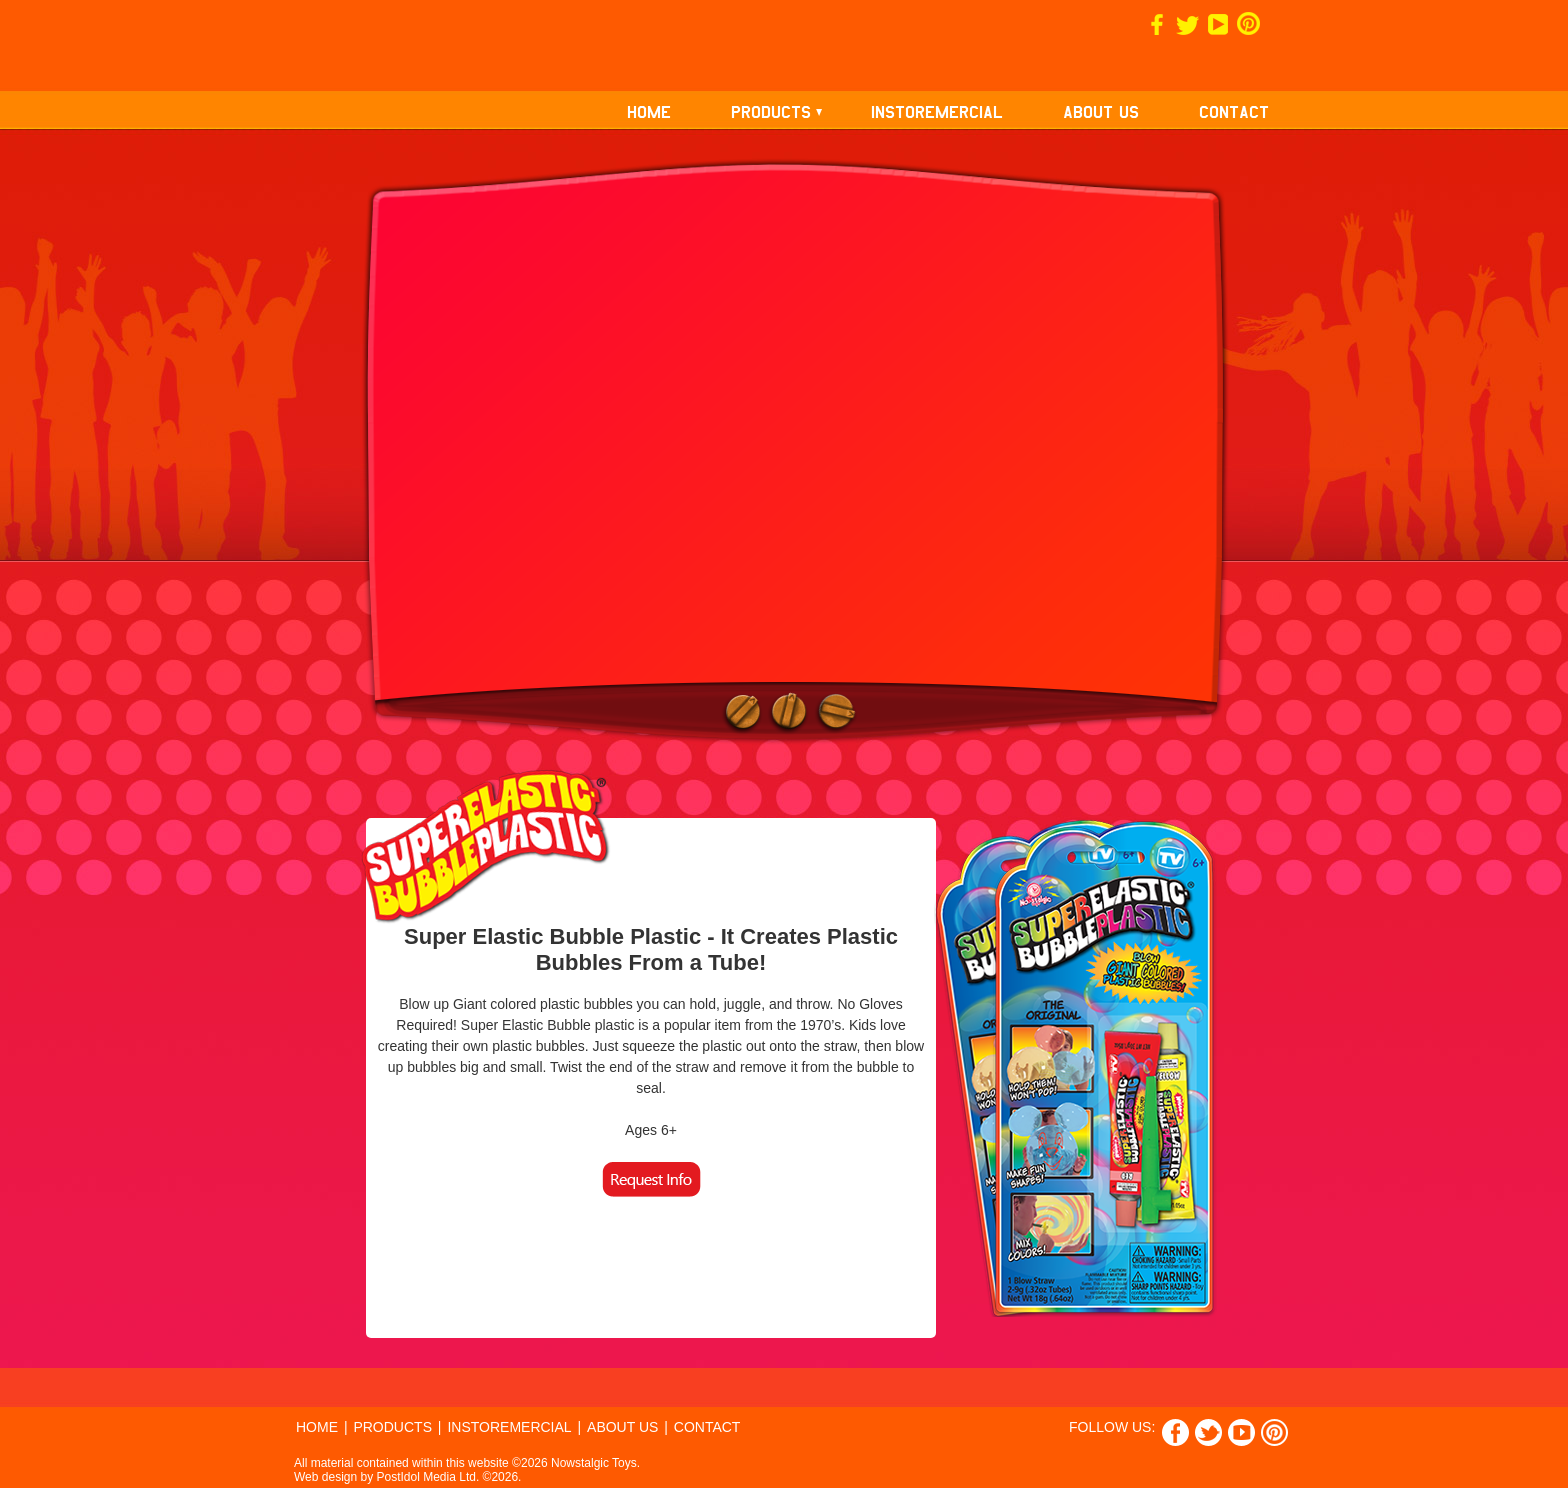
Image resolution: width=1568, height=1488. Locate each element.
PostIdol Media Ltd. (428, 1477)
